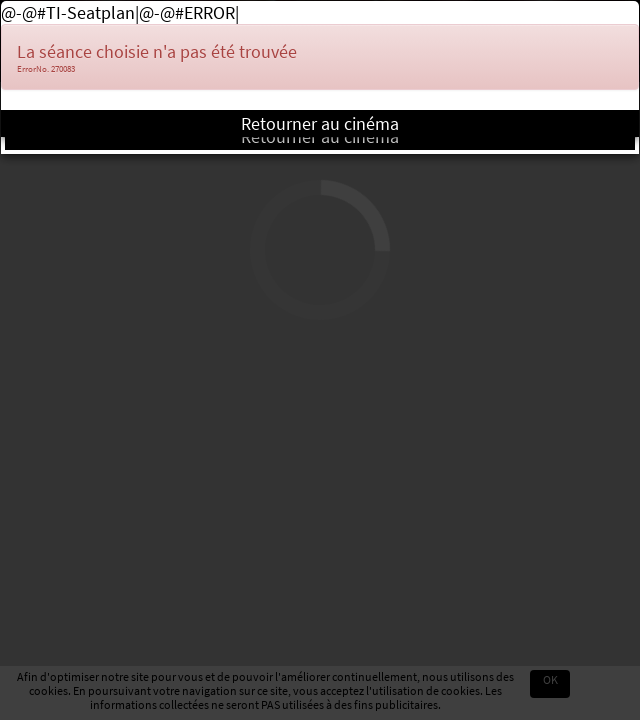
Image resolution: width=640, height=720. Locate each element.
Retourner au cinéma (320, 123)
